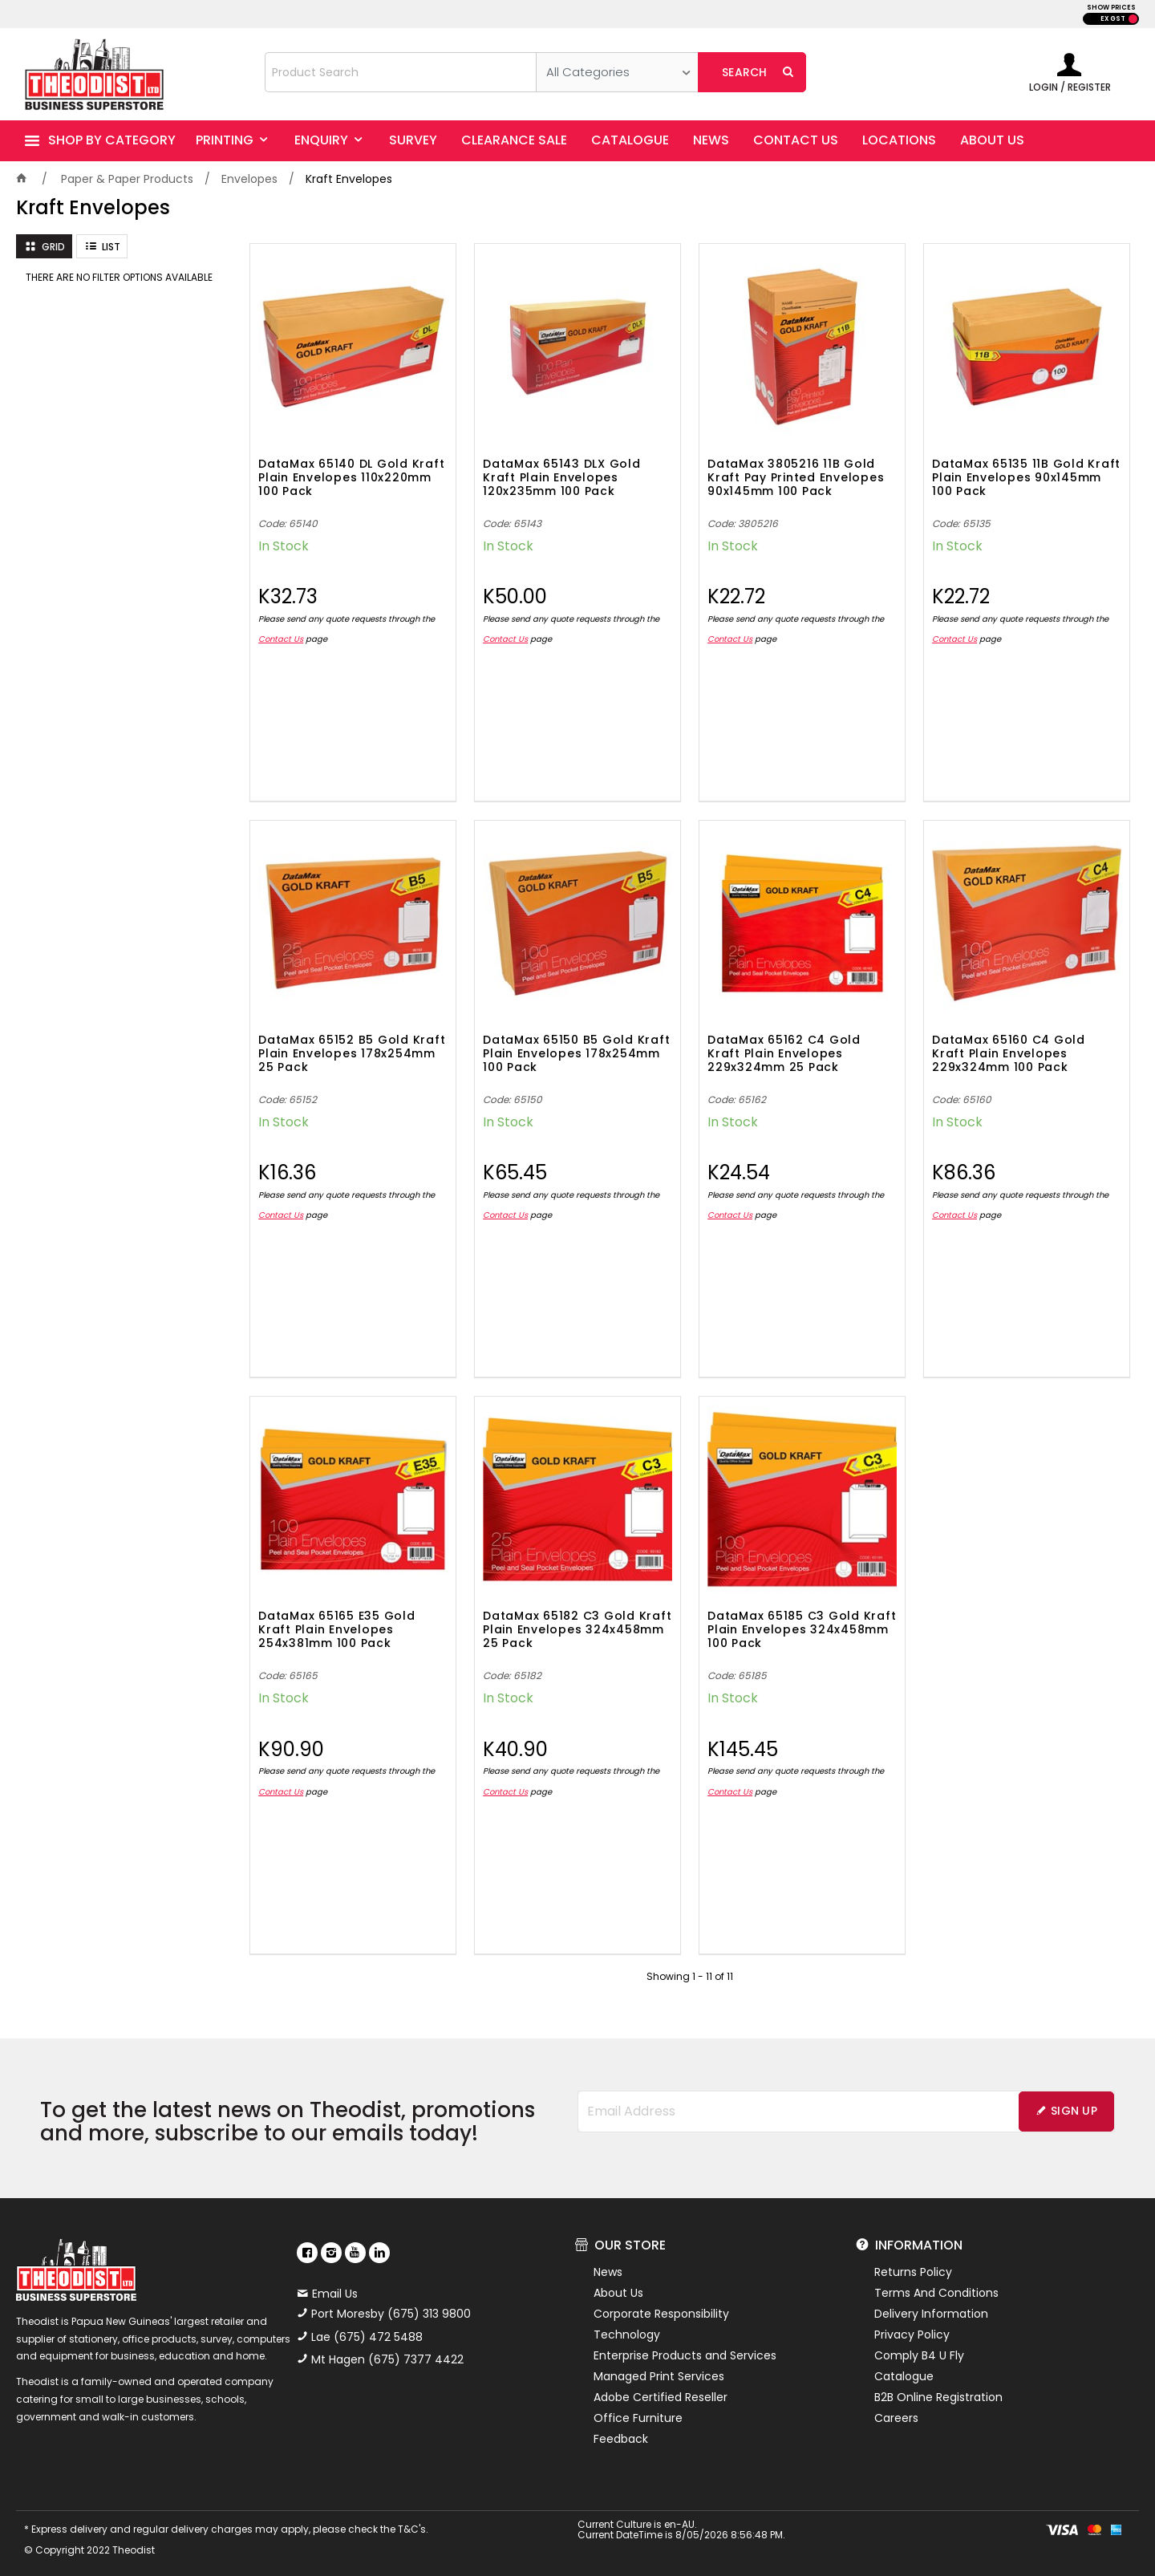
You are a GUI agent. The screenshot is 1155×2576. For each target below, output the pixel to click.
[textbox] (400, 72)
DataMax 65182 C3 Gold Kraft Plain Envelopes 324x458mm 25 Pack (577, 1630)
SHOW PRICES (1111, 7)
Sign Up (1074, 2111)
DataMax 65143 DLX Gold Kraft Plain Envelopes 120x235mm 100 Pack (562, 478)
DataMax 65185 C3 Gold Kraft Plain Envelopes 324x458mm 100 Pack (801, 1630)
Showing (689, 1976)
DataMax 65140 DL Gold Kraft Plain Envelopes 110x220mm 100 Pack (351, 478)
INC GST (1133, 18)
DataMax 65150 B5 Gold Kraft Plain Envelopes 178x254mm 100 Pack (576, 1054)
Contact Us (280, 639)
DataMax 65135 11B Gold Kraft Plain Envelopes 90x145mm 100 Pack (1026, 478)
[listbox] (617, 72)
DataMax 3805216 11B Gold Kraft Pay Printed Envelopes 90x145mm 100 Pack (795, 478)
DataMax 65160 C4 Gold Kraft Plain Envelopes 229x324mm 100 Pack (1008, 1054)
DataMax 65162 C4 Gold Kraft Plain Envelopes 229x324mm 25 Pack (784, 1054)
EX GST (1112, 18)
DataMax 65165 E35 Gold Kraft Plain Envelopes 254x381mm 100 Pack (336, 1630)
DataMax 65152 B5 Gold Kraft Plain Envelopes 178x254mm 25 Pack (351, 1054)
